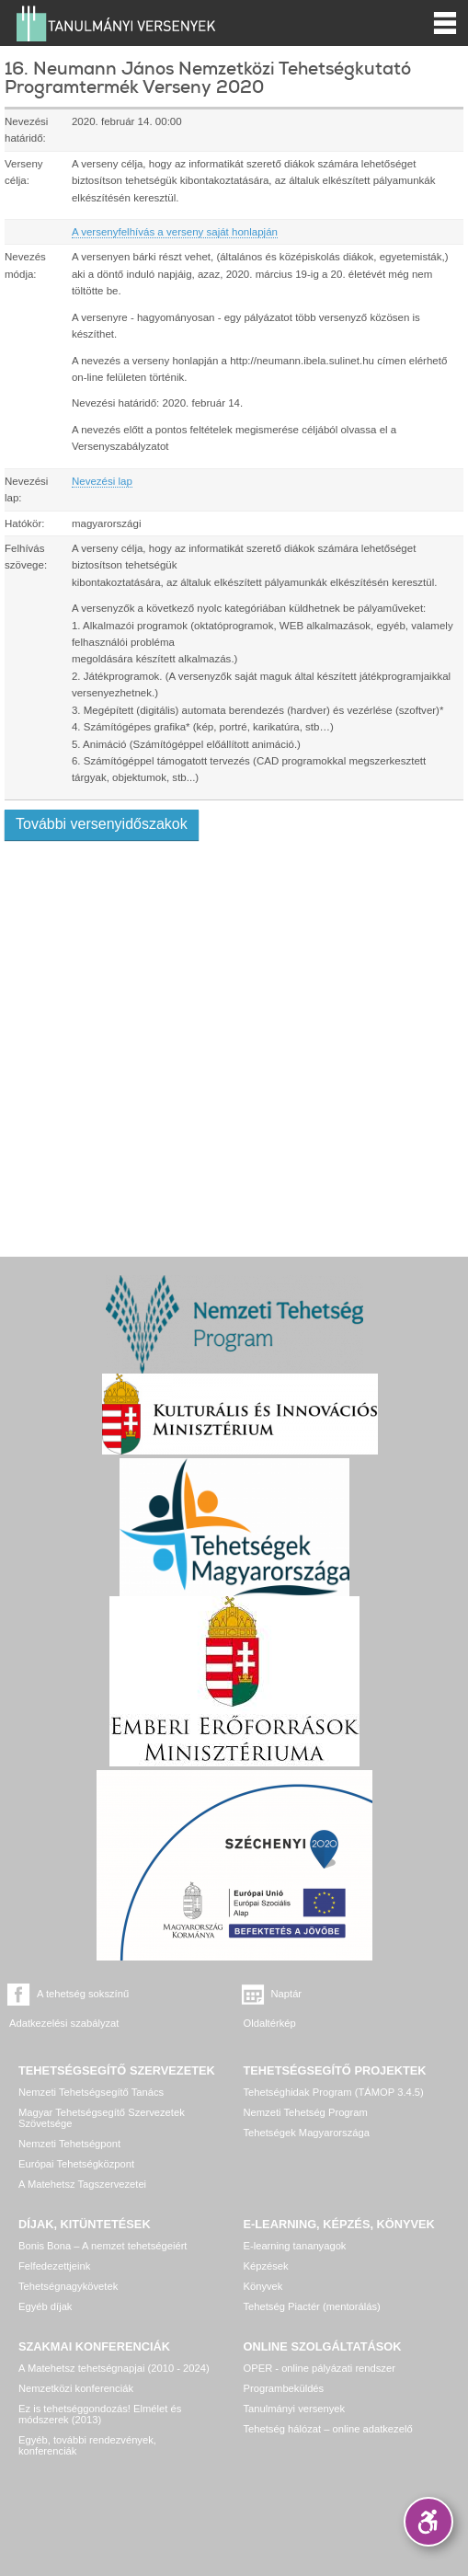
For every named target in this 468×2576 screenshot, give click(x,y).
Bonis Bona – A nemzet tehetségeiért (102, 2245)
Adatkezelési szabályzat (64, 2023)
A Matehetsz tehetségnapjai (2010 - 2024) (114, 2368)
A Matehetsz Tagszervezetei (82, 2184)
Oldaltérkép (270, 2023)
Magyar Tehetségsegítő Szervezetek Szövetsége (101, 2118)
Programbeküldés (284, 2388)
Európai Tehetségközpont (76, 2163)
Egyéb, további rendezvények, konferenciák (87, 2445)
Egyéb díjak (45, 2306)
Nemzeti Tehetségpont (69, 2143)
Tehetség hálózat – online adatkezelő (328, 2428)
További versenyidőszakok (102, 824)
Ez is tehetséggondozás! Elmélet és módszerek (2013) (99, 2414)
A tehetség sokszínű (83, 1993)
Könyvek (263, 2286)
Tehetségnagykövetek (68, 2286)
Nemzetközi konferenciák (75, 2388)
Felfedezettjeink (54, 2265)
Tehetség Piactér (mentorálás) (312, 2306)
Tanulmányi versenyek (295, 2408)
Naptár (286, 1993)
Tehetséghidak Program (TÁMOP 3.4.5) (334, 2092)
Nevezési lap (102, 481)
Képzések (266, 2265)
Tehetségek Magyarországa (307, 2132)
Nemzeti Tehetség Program (306, 2112)
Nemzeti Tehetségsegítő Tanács (91, 2092)
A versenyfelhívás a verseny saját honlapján (175, 231)
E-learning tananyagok (295, 2245)
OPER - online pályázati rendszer (319, 2368)
